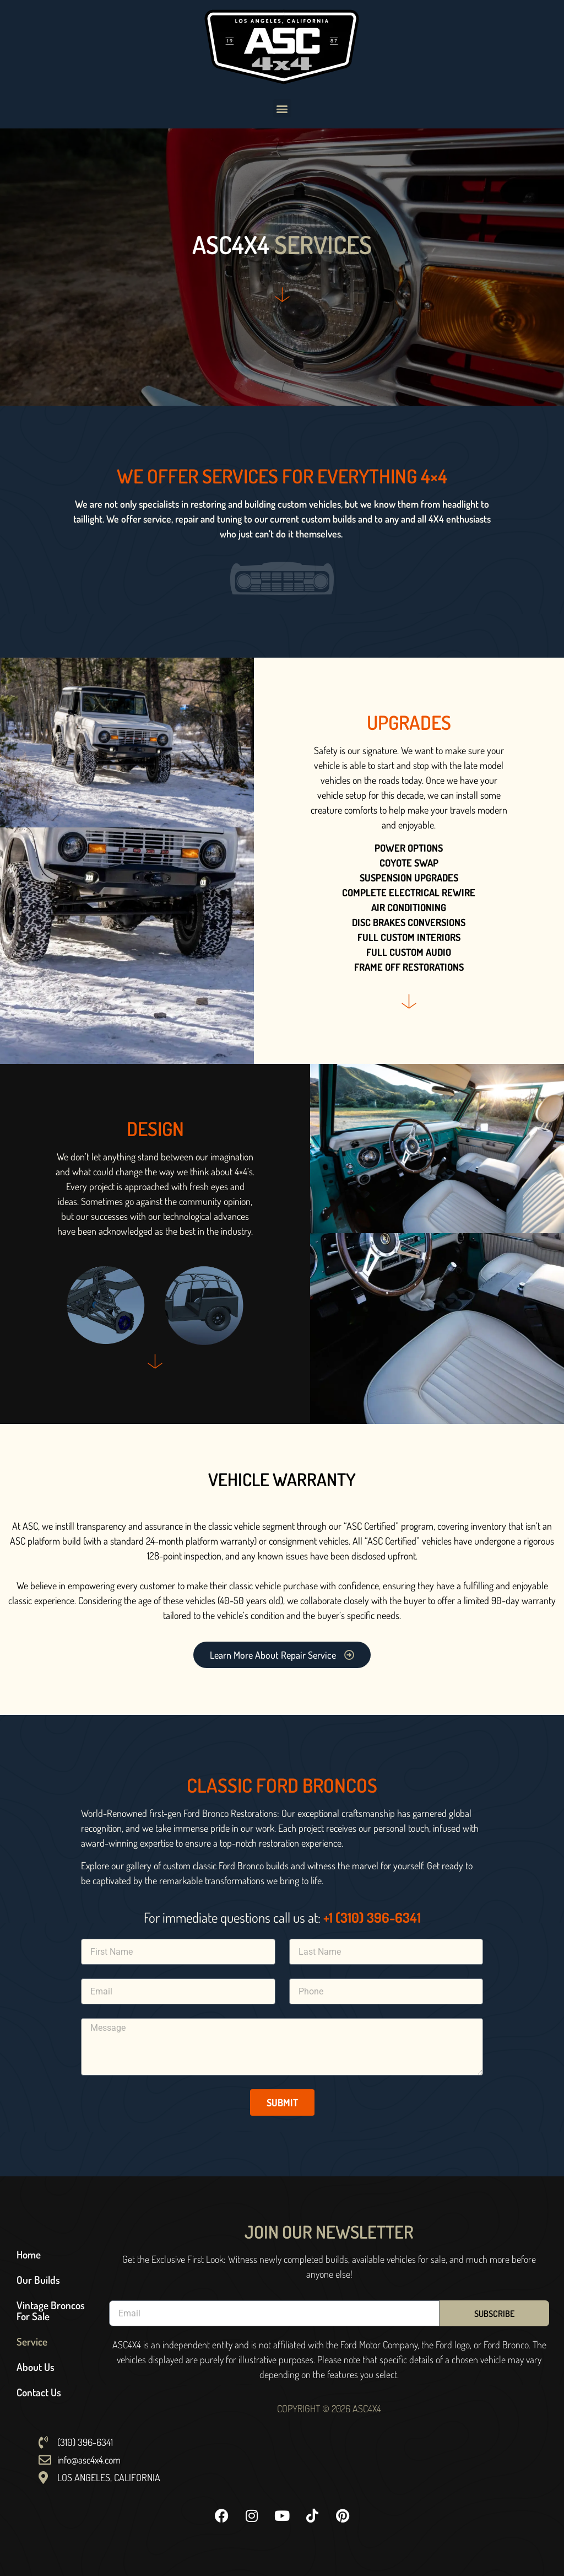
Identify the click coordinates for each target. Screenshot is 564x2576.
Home (29, 2254)
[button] (282, 108)
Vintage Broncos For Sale (51, 2310)
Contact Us (39, 2392)
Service (32, 2341)
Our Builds (38, 2280)
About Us (36, 2367)
